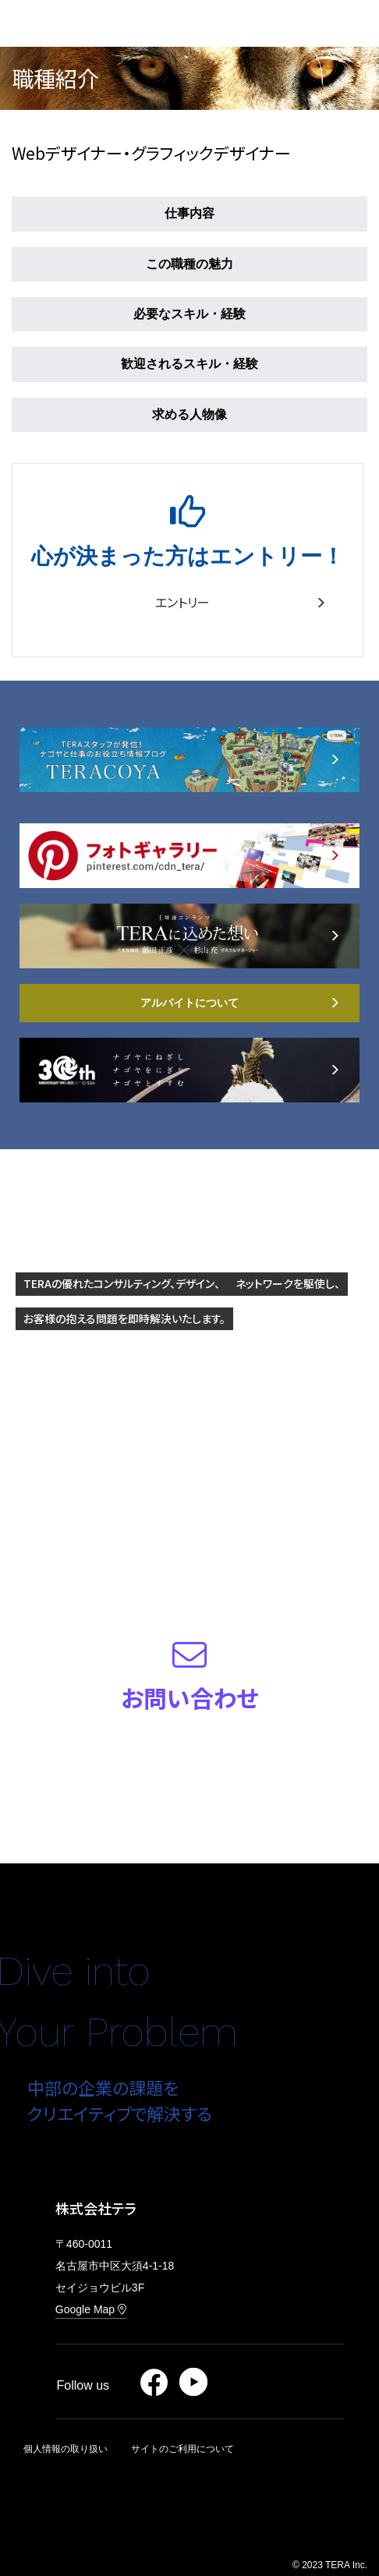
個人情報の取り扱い (65, 2448)
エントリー (241, 602)
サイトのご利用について (182, 2448)
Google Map (90, 2309)
